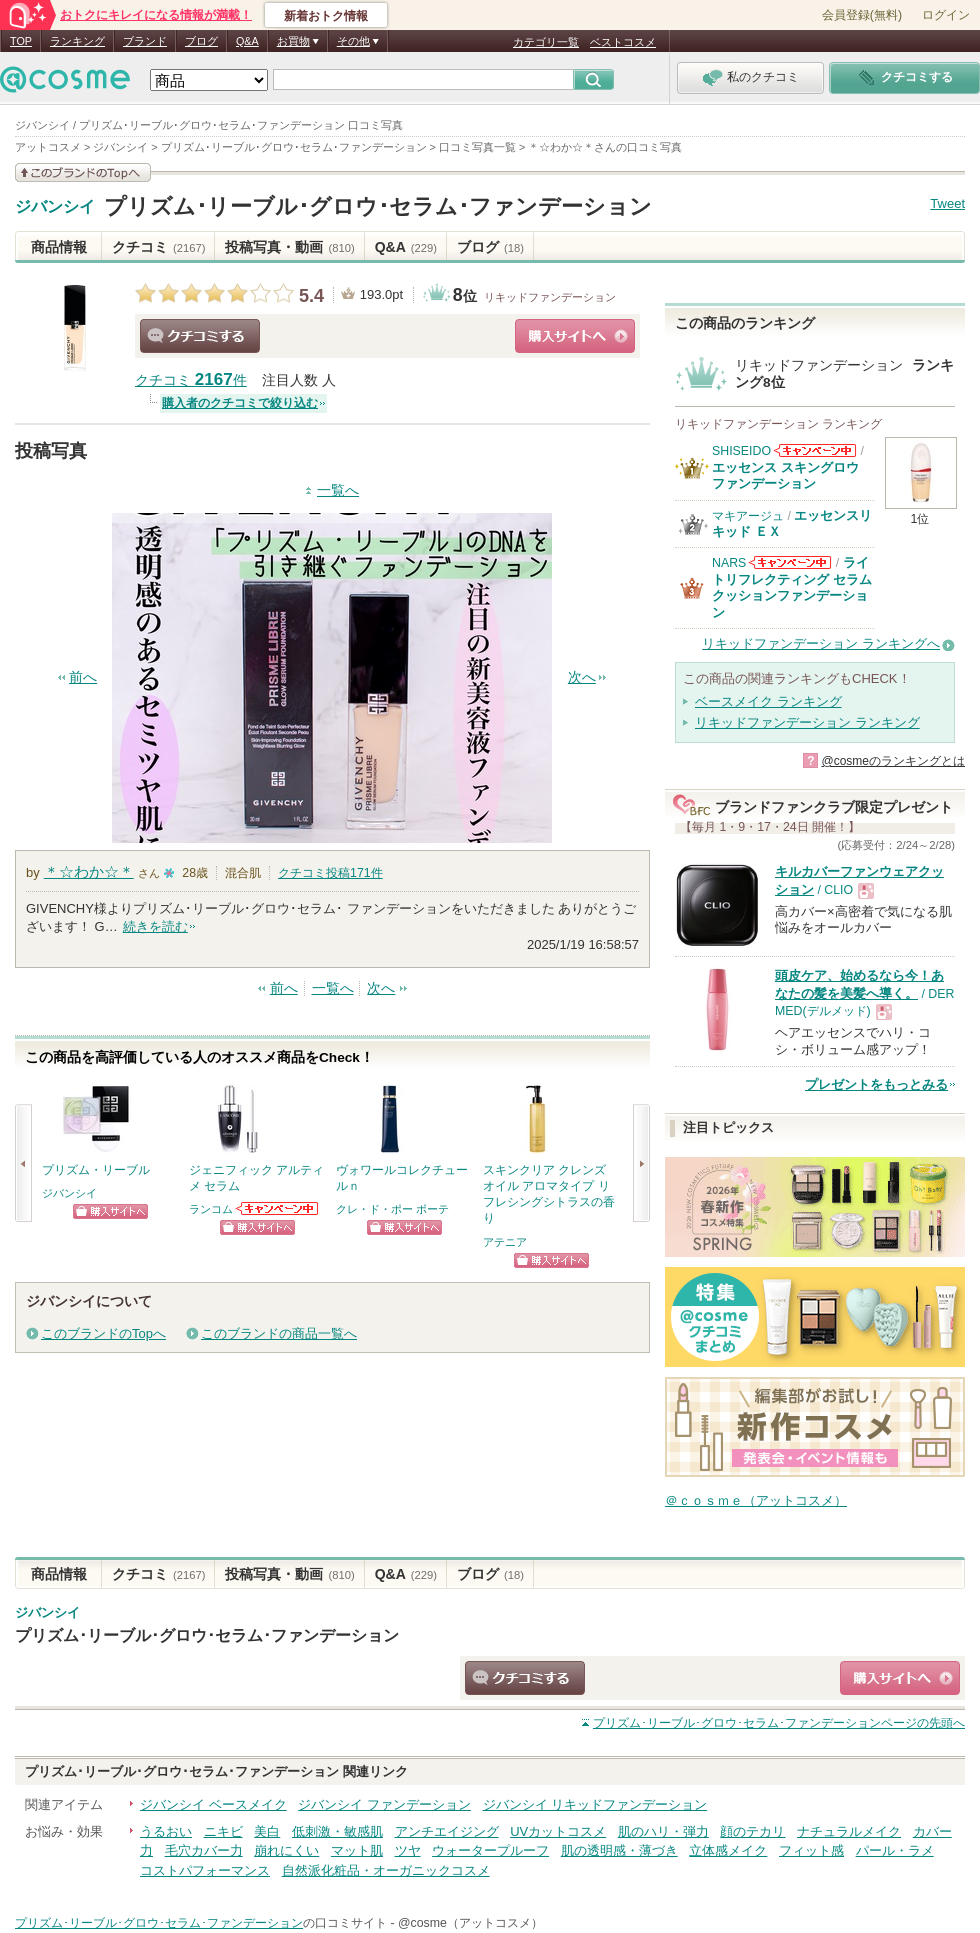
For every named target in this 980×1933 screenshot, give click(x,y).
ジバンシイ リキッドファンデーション (595, 1804)
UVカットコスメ (558, 1831)
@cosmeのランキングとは (893, 761)
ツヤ (408, 1850)
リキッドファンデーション (550, 297)
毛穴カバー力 (204, 1850)
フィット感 (811, 1850)
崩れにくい (286, 1850)
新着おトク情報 (326, 16)
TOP (21, 41)
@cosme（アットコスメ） (470, 1923)
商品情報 (59, 247)
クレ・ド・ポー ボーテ (392, 1209)
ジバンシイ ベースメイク (213, 1804)
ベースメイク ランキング (768, 701)
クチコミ (158, 247)
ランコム (211, 1209)
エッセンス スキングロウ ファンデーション (785, 475)
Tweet (947, 203)
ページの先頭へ (779, 1723)
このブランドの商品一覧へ (279, 1333)
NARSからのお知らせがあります (790, 562)
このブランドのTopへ (103, 1333)
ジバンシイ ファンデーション (384, 1804)
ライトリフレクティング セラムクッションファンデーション (792, 587)
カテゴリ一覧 (546, 42)
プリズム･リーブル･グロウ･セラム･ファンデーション (378, 206)
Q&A (247, 41)
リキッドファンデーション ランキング (807, 722)
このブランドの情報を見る (83, 172)
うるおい (166, 1831)
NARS (729, 563)
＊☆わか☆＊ (89, 871)
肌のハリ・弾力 (663, 1831)
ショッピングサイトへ (575, 336)
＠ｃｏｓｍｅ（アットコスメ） (756, 1500)
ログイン (946, 15)
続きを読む (155, 926)
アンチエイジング (447, 1831)
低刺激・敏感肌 (337, 1831)
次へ (582, 677)
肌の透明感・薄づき (619, 1850)
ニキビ (223, 1831)
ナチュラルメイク (849, 1831)
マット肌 (357, 1850)
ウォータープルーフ (490, 1850)
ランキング (77, 41)
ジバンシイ (55, 207)
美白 (267, 1831)
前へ (83, 677)
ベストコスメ (623, 42)
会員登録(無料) (862, 15)
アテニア (505, 1242)
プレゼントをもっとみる (876, 1084)
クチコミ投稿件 (330, 873)
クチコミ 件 (191, 380)
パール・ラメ (895, 1850)
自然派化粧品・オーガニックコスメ (386, 1870)
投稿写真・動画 (289, 247)
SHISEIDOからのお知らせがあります (815, 450)
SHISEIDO (741, 451)
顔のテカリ (752, 1831)
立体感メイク (728, 1850)
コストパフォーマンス (205, 1870)
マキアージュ (748, 516)
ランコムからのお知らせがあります (278, 1208)
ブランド (145, 41)
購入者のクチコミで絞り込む (240, 403)
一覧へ (338, 490)
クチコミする (200, 336)
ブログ (201, 41)
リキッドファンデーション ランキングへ (821, 643)
